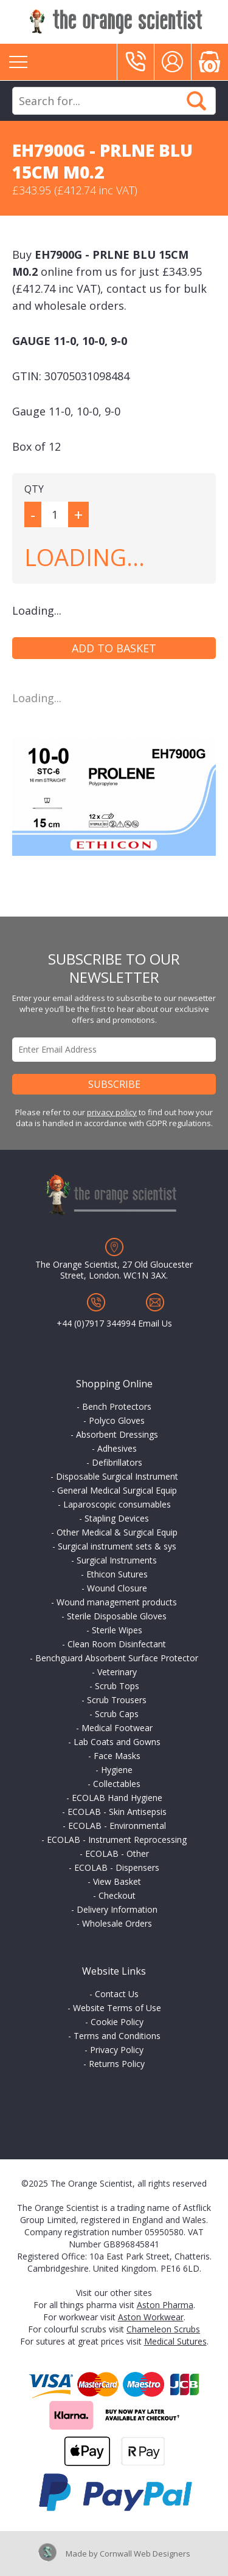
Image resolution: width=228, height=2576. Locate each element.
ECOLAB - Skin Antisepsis (117, 1811)
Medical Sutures (175, 2341)
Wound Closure (117, 1588)
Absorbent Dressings (117, 1434)
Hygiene (117, 1769)
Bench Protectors (116, 1406)
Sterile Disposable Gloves (117, 1616)
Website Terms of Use (117, 2008)
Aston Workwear (151, 2317)
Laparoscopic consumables (117, 1504)
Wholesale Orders (117, 1923)
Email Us (155, 1323)
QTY (34, 489)
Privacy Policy (116, 2049)
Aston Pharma (165, 2305)
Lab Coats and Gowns (117, 1742)
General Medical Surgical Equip (117, 1490)
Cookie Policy (117, 2022)
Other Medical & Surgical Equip (117, 1532)
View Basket (117, 1881)
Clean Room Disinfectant (116, 1644)
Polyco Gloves (117, 1420)
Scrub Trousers (117, 1700)
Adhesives (117, 1448)
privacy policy (112, 1112)
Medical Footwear (117, 1728)
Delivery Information (117, 1909)
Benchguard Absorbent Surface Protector (116, 1658)
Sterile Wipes (117, 1630)
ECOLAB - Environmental (117, 1825)
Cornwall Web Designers (145, 2553)
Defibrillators (117, 1462)
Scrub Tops (117, 1686)
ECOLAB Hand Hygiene (117, 1797)
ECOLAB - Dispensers (116, 1867)
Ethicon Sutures (117, 1574)
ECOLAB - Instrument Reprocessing (117, 1839)
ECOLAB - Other (117, 1853)
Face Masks (117, 1755)
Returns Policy (117, 2063)
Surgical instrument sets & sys (117, 1546)
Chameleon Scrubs (163, 2329)
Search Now (196, 101)
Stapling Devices (117, 1518)
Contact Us (117, 1994)
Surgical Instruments (117, 1560)
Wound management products (117, 1602)
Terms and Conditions (117, 2035)
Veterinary (117, 1672)
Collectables (116, 1783)
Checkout (117, 1895)
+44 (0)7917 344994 (96, 1323)
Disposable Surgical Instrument (117, 1476)
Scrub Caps (117, 1714)
